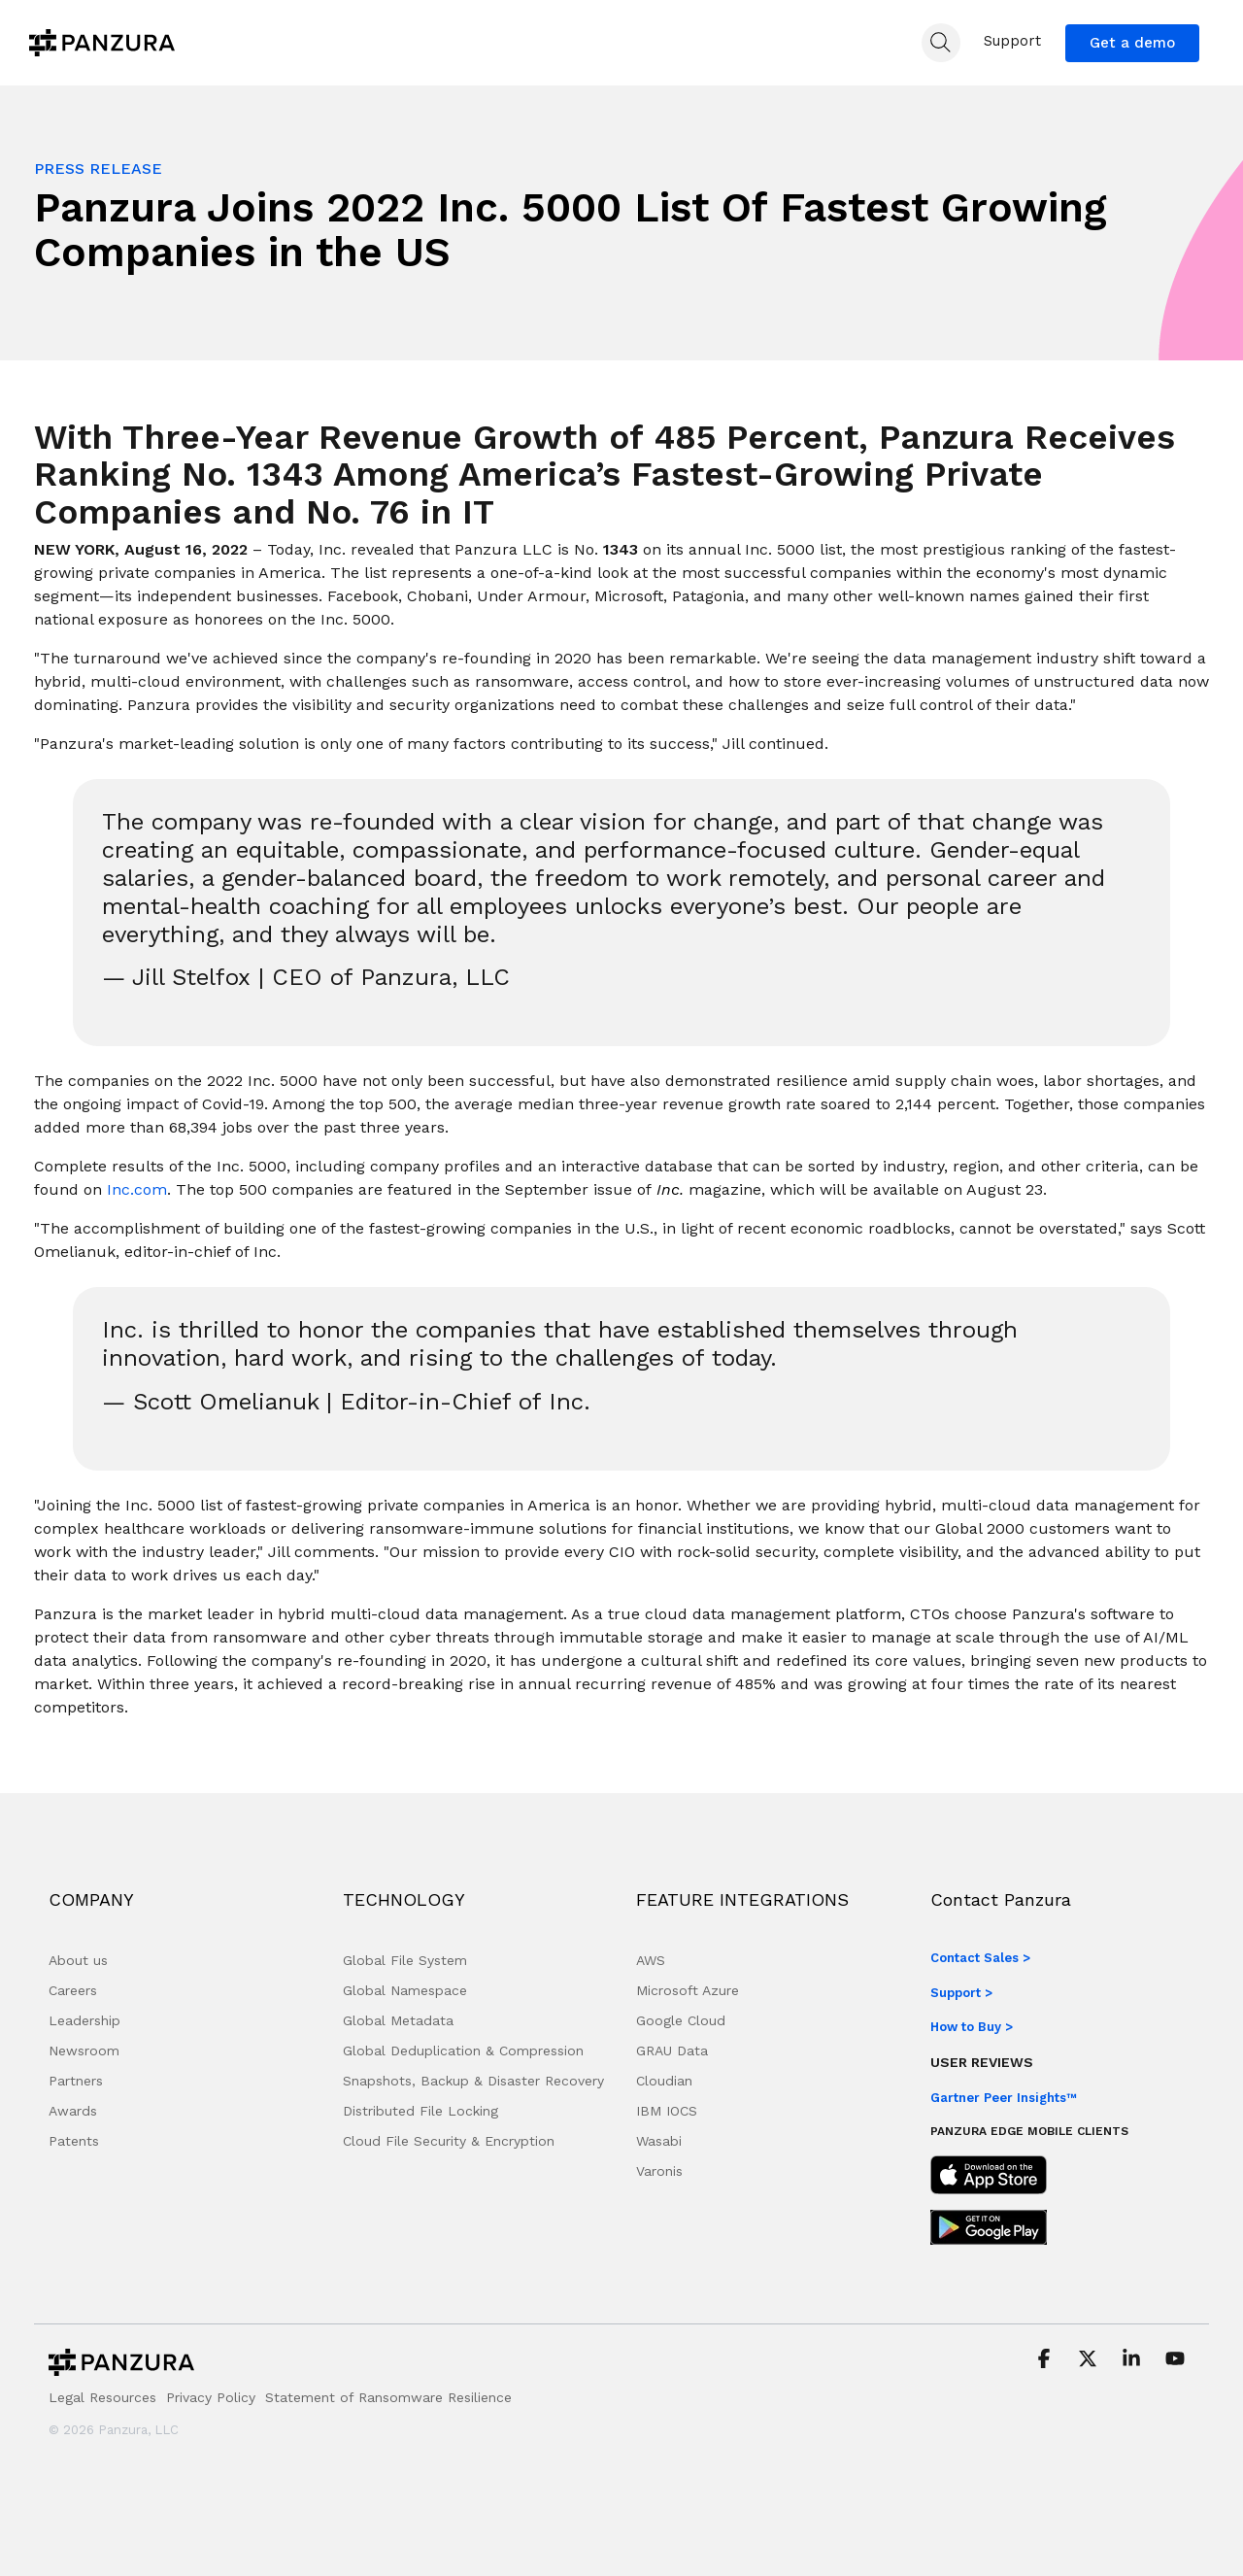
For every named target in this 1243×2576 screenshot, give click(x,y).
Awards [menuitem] (73, 2110)
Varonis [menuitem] (659, 2171)
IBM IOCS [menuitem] (666, 2110)
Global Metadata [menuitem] (398, 2020)
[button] (1046, 2360)
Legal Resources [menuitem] (102, 2397)
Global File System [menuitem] (405, 1960)
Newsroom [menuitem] (84, 2050)
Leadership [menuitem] (84, 2020)
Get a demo (1132, 42)
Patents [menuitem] (74, 2141)
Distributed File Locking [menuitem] (420, 2110)
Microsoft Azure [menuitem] (687, 1990)
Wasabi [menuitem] (659, 2141)
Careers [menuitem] (73, 1990)
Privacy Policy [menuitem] (210, 2397)
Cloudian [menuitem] (664, 2080)
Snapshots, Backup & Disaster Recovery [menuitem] (473, 2080)
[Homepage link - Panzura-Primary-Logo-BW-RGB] (121, 2367)
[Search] (941, 42)
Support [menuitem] (1012, 41)
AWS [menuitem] (650, 1960)
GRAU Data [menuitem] (672, 2050)
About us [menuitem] (78, 1960)
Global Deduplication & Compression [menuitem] (463, 2050)
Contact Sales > (980, 1957)
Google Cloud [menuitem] (680, 2020)
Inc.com (137, 1189)
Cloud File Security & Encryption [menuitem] (448, 2141)
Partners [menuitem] (76, 2080)
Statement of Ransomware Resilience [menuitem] (388, 2397)
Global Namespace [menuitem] (405, 1990)
